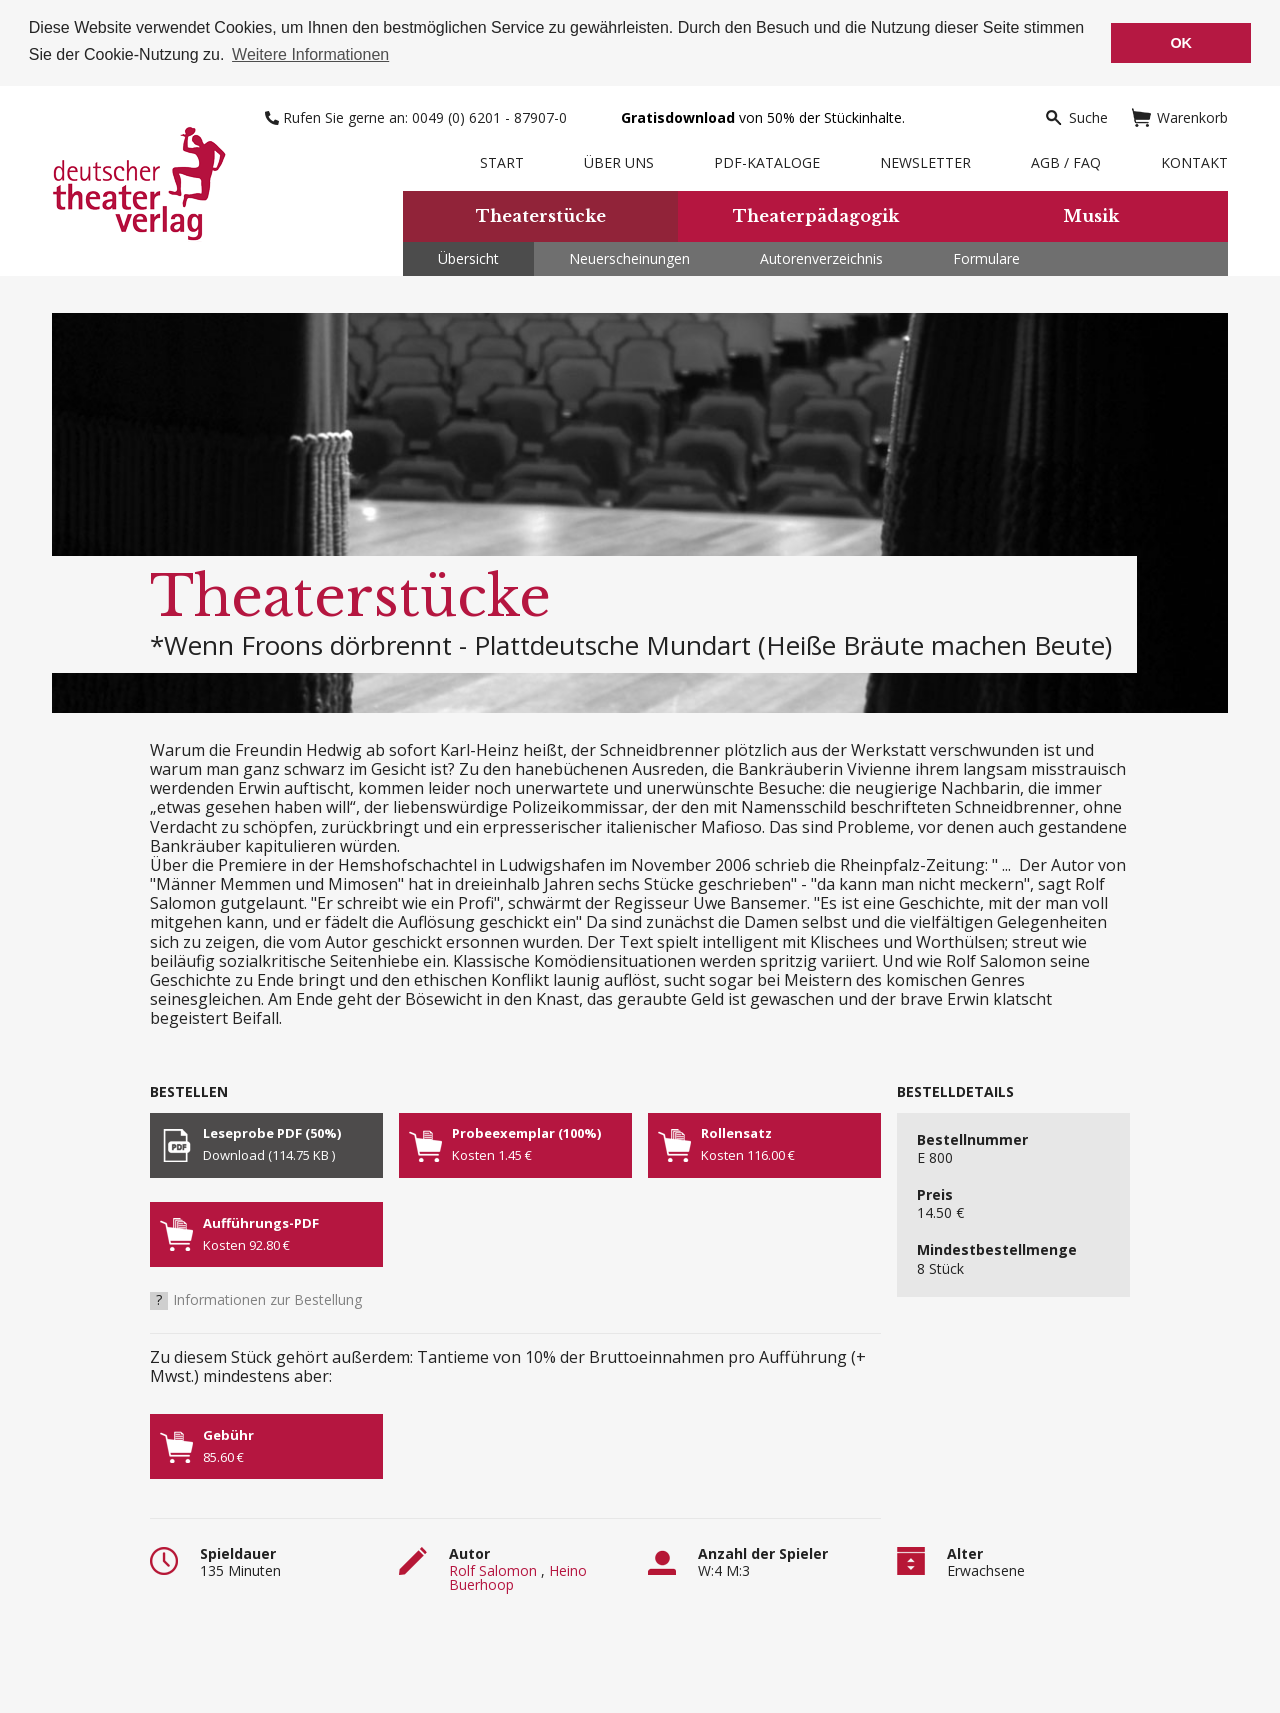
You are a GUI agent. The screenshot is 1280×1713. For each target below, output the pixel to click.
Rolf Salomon (493, 1569)
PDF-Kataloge (767, 160)
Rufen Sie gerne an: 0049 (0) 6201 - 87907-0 (418, 115)
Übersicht (468, 256)
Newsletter (925, 160)
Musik (1091, 215)
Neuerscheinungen (629, 256)
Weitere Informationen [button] (310, 54)
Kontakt (1194, 160)
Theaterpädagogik (816, 215)
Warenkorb (1180, 115)
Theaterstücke (541, 215)
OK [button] (1181, 43)
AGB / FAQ (1066, 160)
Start (502, 160)
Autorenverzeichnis (821, 256)
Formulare (986, 256)
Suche (1076, 115)
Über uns (619, 160)
